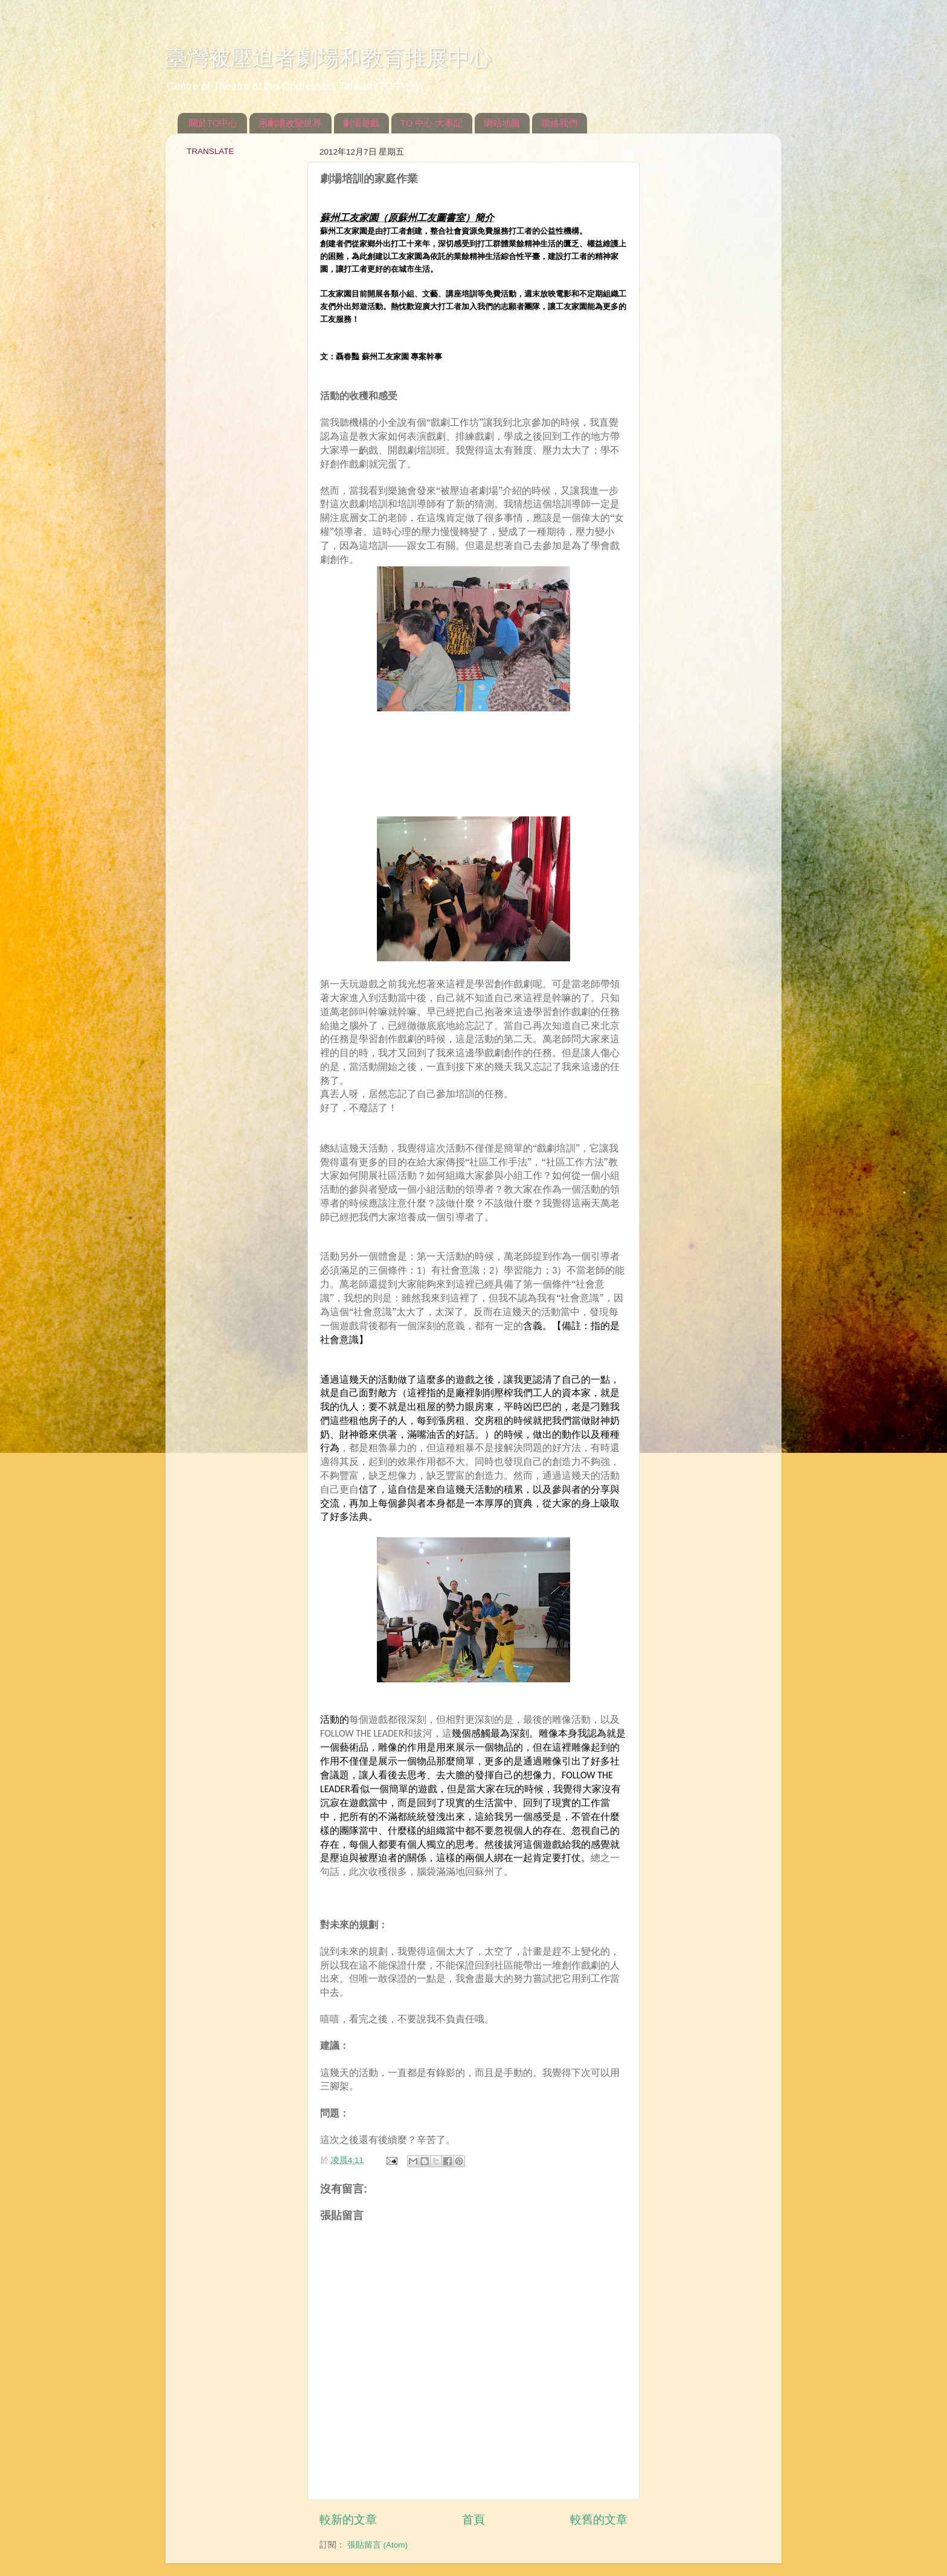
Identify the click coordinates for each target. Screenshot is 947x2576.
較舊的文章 (599, 2519)
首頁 (473, 2519)
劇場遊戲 (361, 123)
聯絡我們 (559, 123)
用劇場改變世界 (290, 123)
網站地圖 (502, 123)
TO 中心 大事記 (431, 123)
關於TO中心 (213, 123)
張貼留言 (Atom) (377, 2544)
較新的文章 (348, 2519)
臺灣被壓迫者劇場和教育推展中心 (328, 57)
